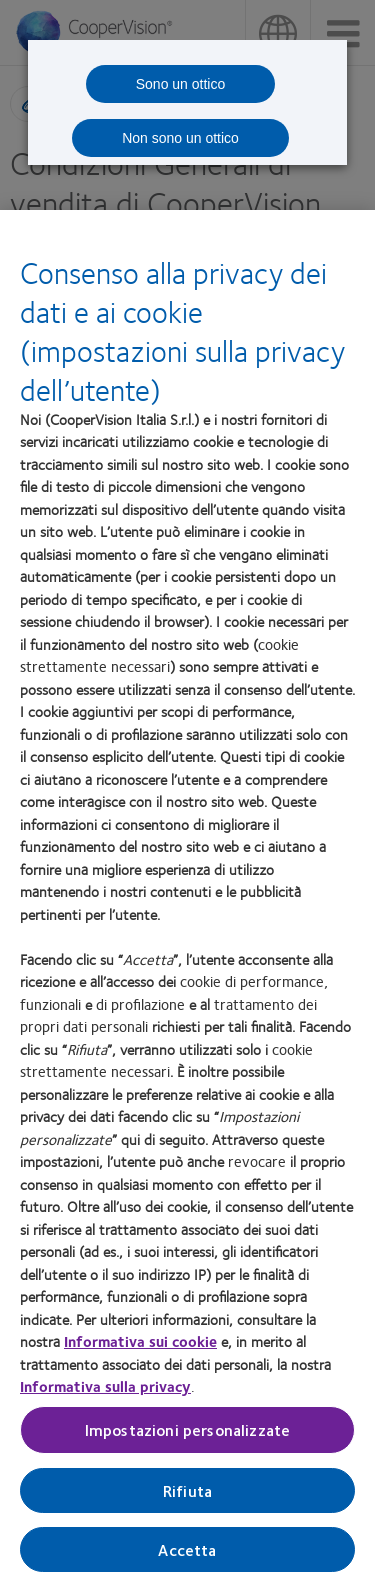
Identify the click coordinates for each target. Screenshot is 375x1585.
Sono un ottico (181, 84)
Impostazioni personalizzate (187, 1436)
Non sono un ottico (180, 138)
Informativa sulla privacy (105, 1392)
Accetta (187, 1555)
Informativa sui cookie (140, 1347)
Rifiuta (187, 1496)
